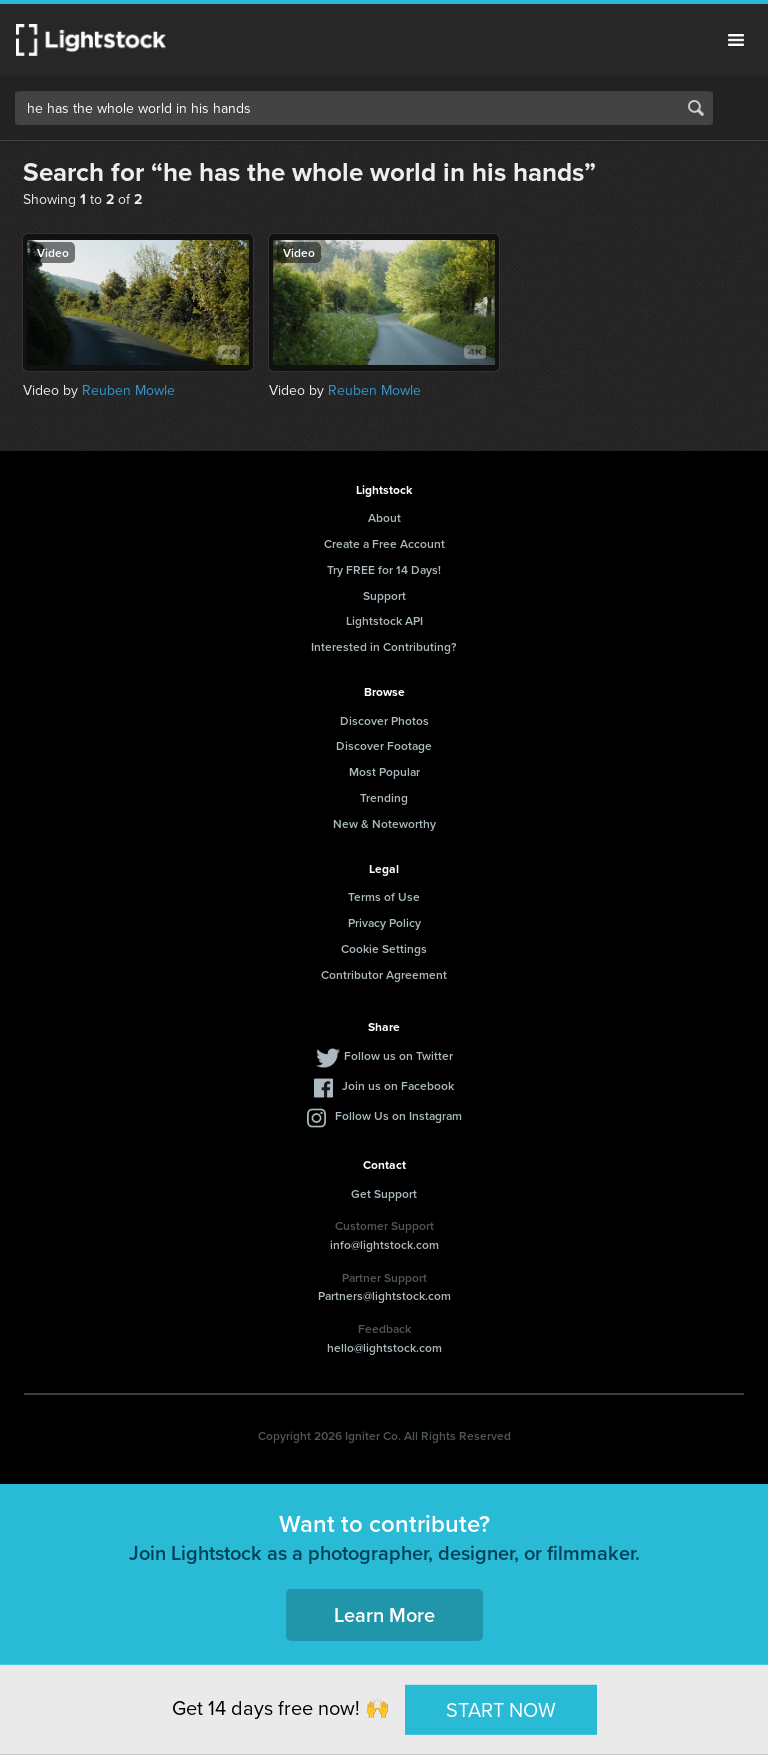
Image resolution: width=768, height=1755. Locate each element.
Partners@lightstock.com (384, 1295)
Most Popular (384, 771)
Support (384, 595)
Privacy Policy (384, 922)
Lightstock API (384, 620)
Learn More (384, 1614)
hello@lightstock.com (384, 1347)
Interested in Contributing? (384, 646)
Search (696, 108)
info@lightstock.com (384, 1244)
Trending (384, 797)
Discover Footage (384, 745)
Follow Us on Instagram (398, 1115)
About (384, 517)
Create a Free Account (384, 543)
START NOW (501, 1709)
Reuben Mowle (128, 390)
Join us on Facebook (398, 1085)
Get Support (384, 1193)
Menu (736, 40)
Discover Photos (384, 720)
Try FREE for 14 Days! (384, 569)
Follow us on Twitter (398, 1055)
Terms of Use (384, 896)
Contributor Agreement (384, 974)
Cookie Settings (384, 948)
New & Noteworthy (384, 823)
